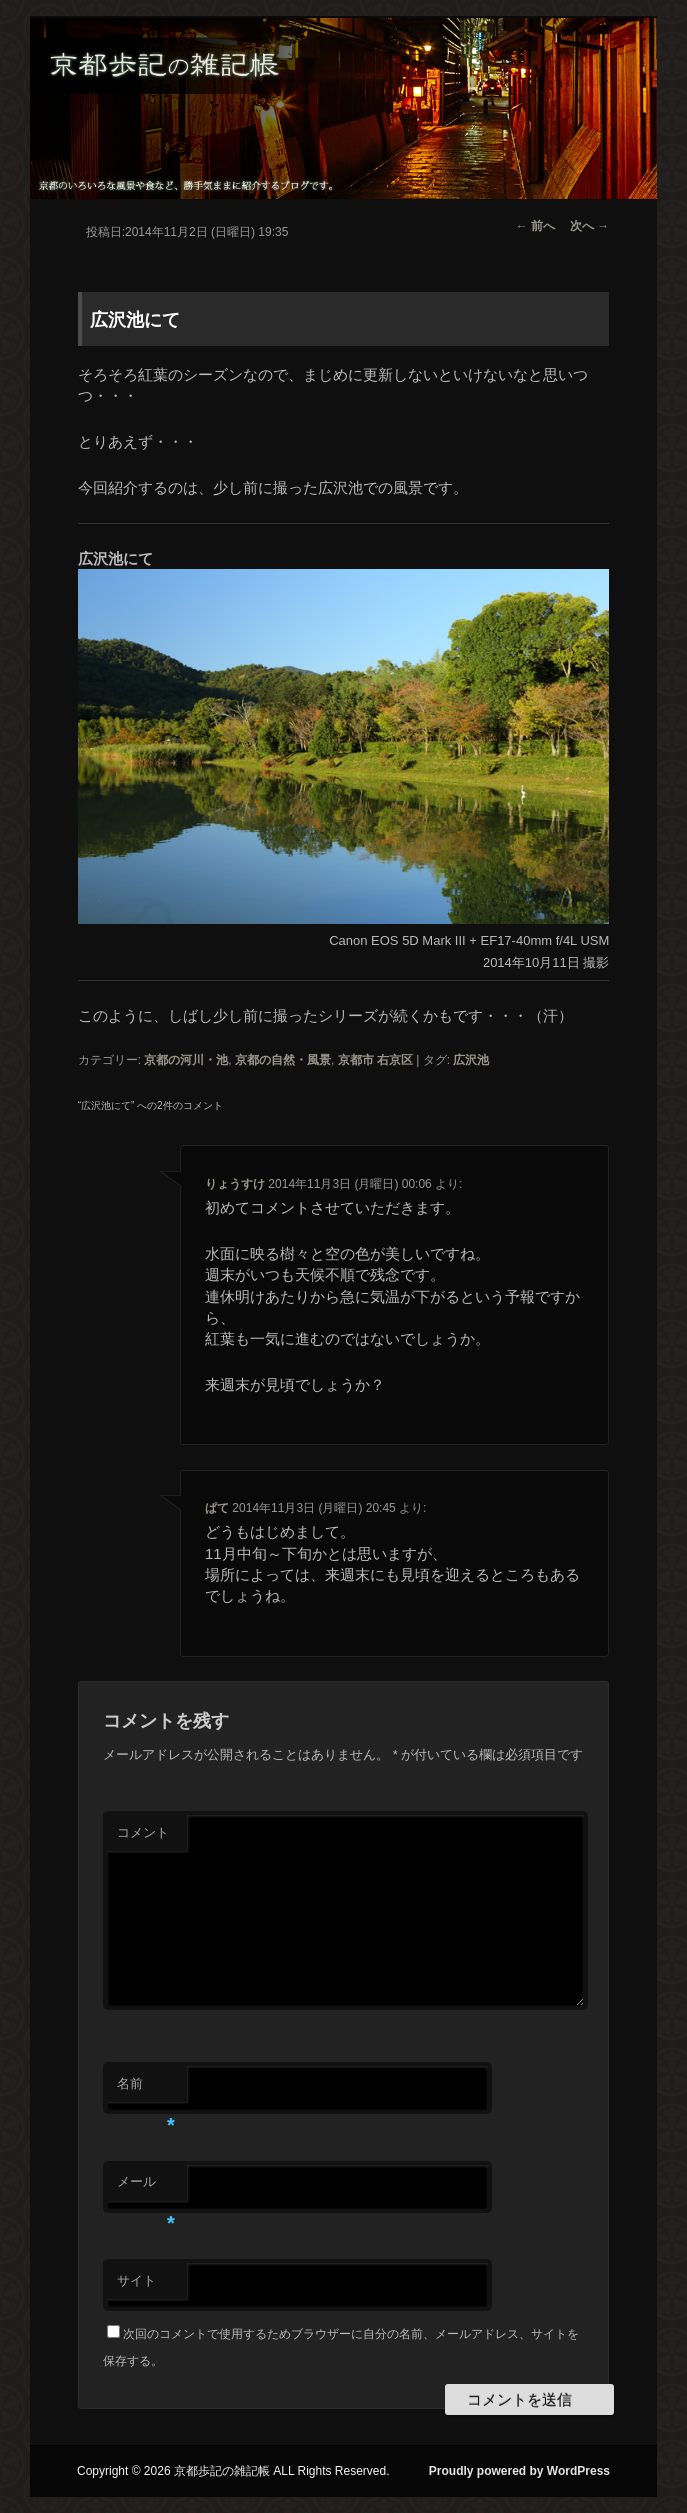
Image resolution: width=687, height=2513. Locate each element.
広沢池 (471, 1060)
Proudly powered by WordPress (519, 2471)
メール (146, 2187)
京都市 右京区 (375, 1060)
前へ (535, 226)
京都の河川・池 (186, 1060)
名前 (146, 2089)
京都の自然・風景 (283, 1060)
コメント (143, 1832)
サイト (136, 2280)
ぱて (217, 1508)
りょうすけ (235, 1184)
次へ (589, 226)
